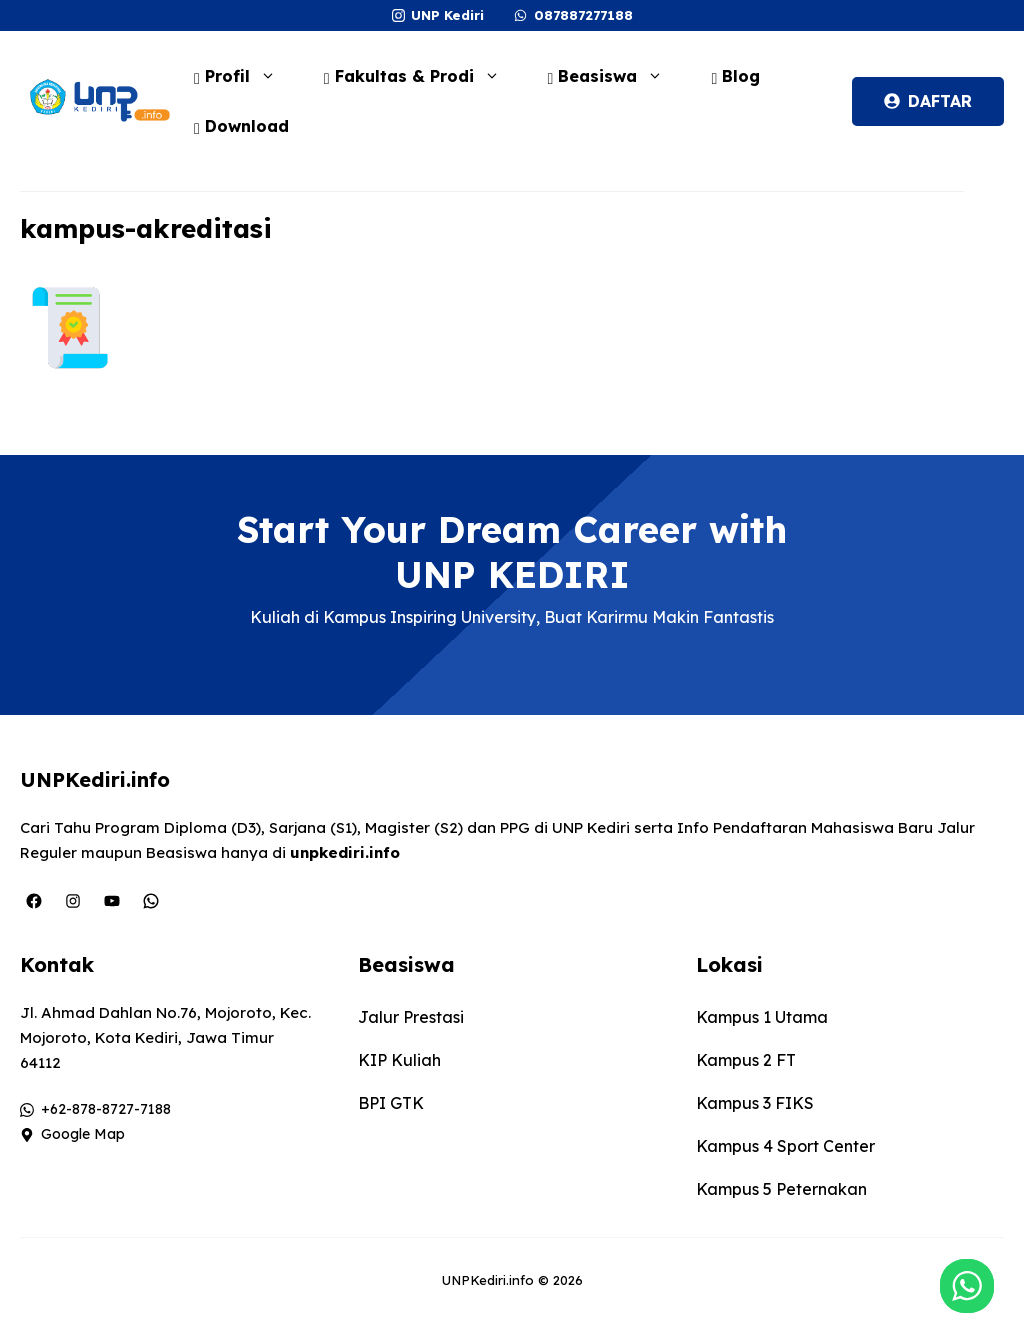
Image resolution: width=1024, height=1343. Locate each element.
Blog (735, 76)
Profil (245, 76)
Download (241, 126)
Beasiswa (616, 76)
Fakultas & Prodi (422, 76)
